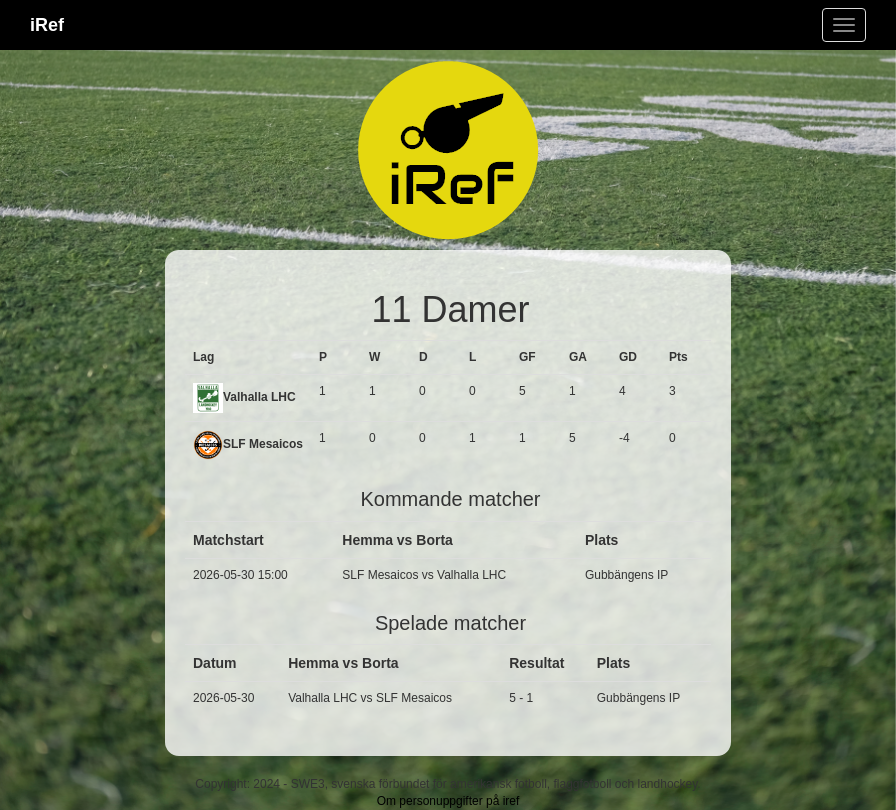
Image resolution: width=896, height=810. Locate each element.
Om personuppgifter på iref (448, 801)
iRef (47, 25)
